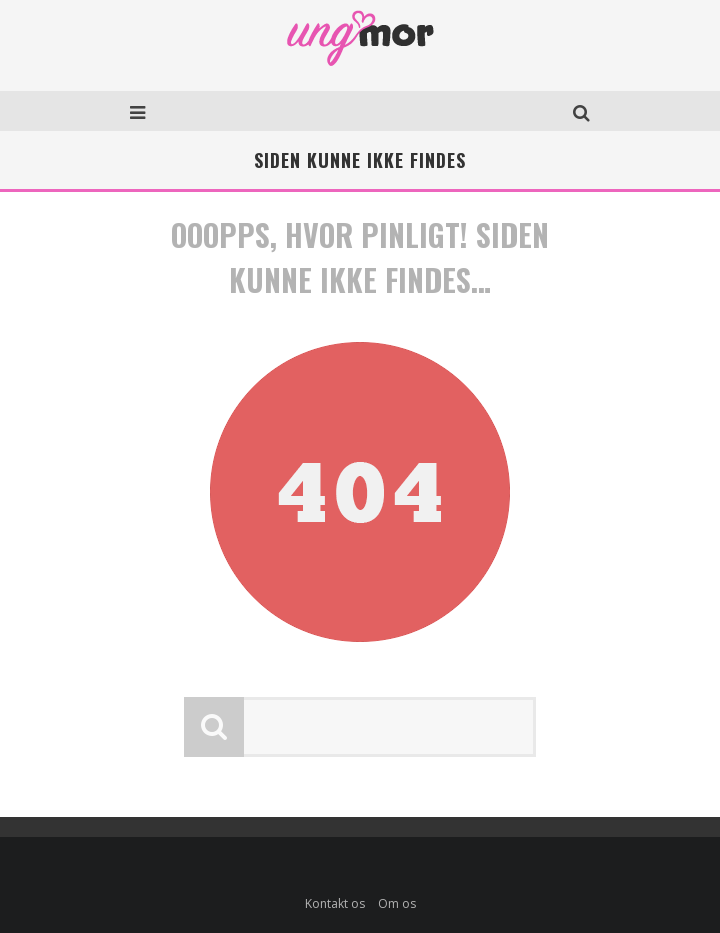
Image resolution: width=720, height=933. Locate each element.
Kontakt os (335, 903)
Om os (397, 903)
